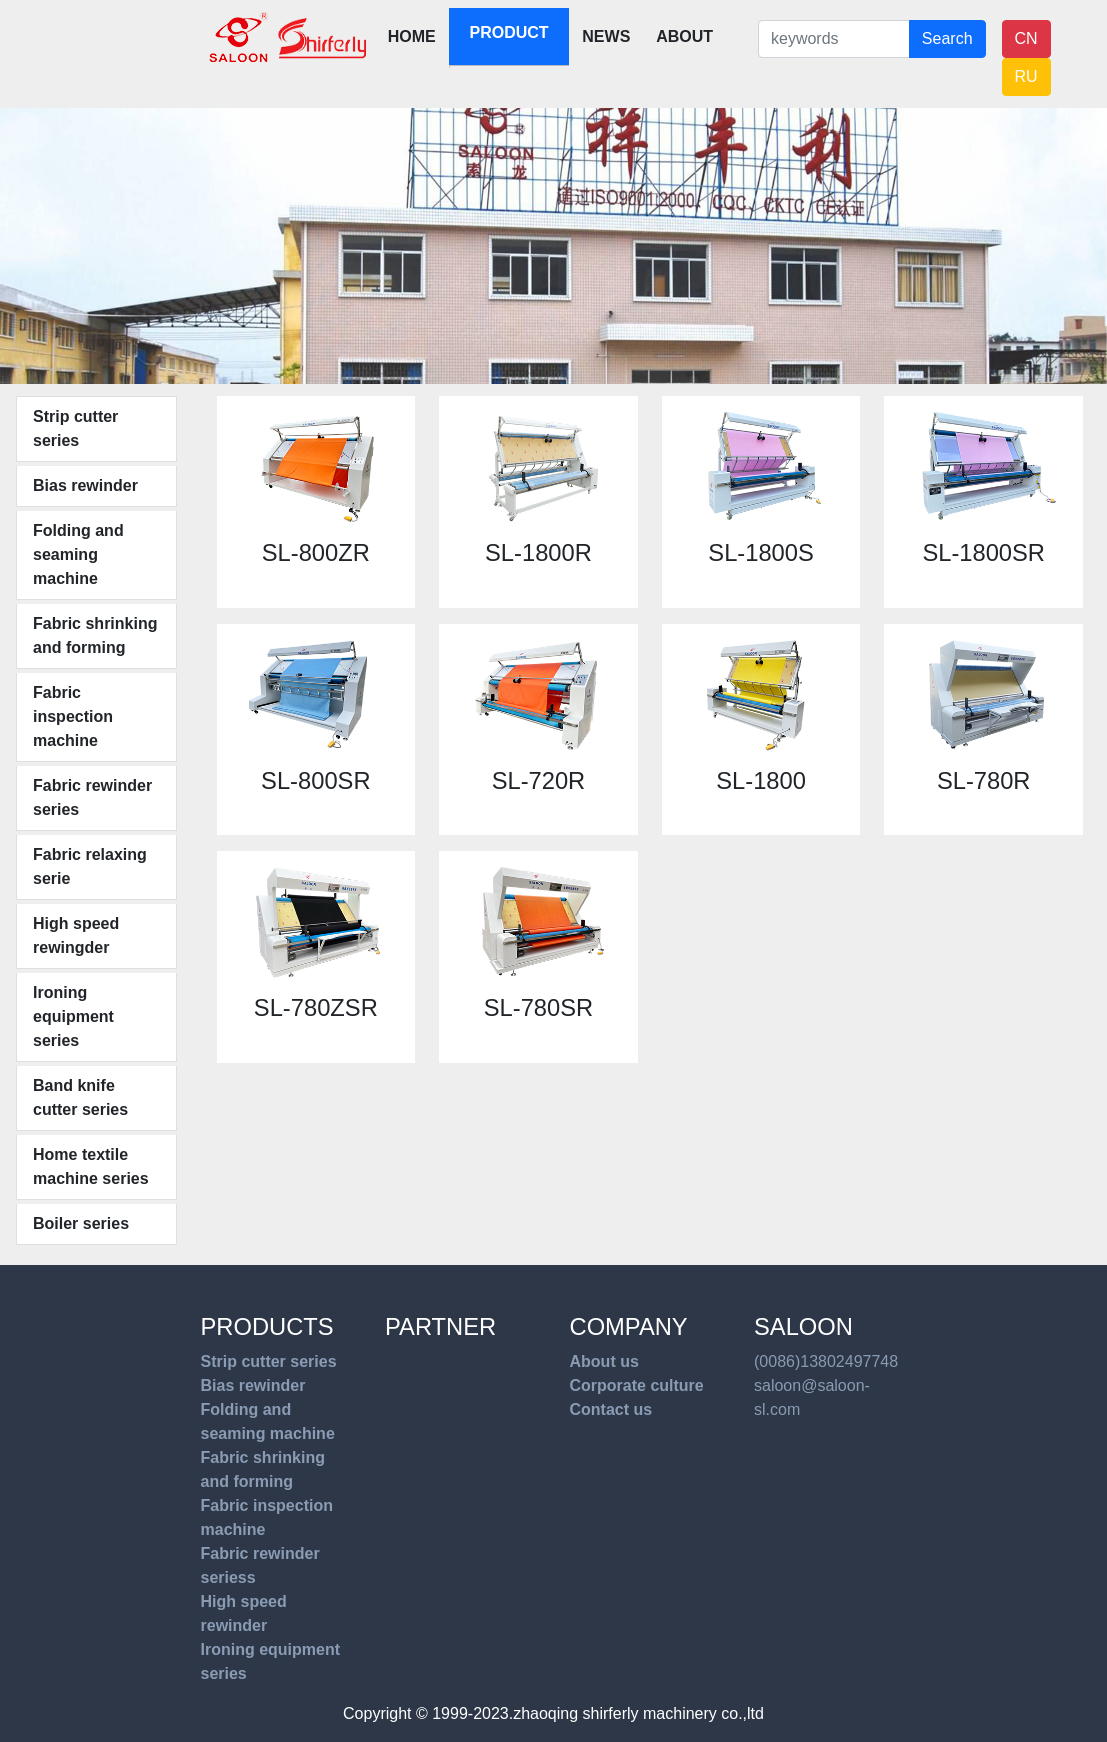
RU (1026, 76)
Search (947, 38)
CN (1026, 38)
